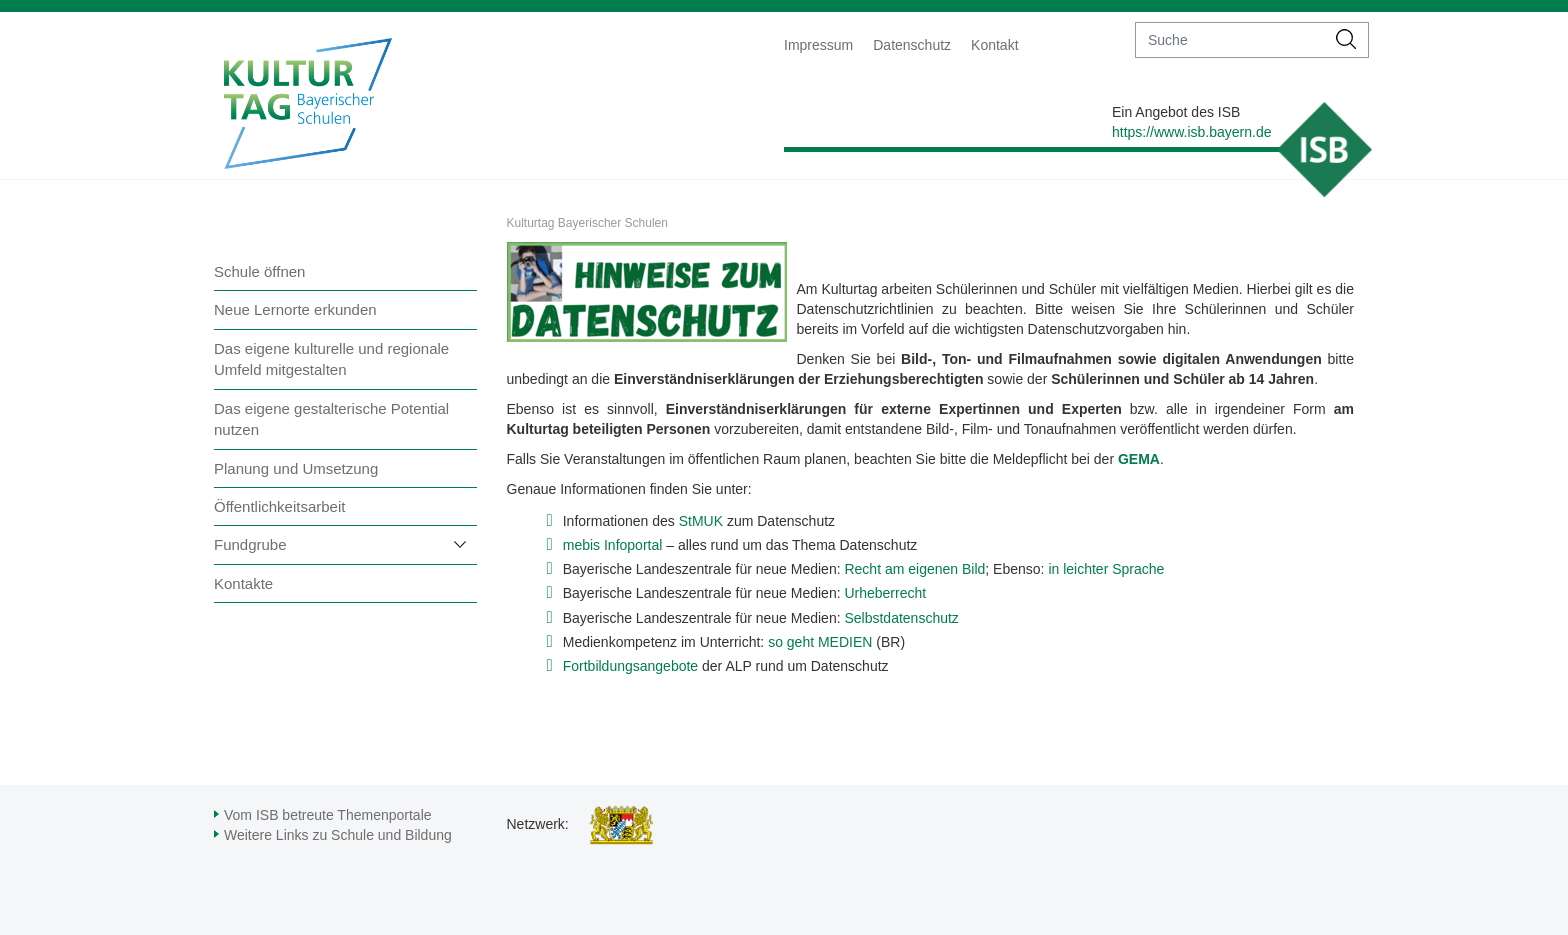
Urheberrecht (885, 593)
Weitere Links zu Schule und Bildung (338, 835)
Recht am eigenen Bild (914, 569)
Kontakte (243, 583)
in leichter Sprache (1106, 569)
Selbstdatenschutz (901, 618)
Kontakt (994, 45)
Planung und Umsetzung (296, 468)
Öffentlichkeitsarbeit (279, 506)
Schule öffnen (259, 271)
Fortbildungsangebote (630, 666)
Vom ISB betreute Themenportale (328, 815)
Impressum (818, 45)
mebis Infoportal (613, 545)
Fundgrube (250, 544)
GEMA (1139, 459)
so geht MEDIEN (820, 642)
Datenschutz (912, 45)
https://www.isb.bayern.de (1192, 132)
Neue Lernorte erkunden (295, 309)
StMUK (701, 521)
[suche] (1230, 40)
